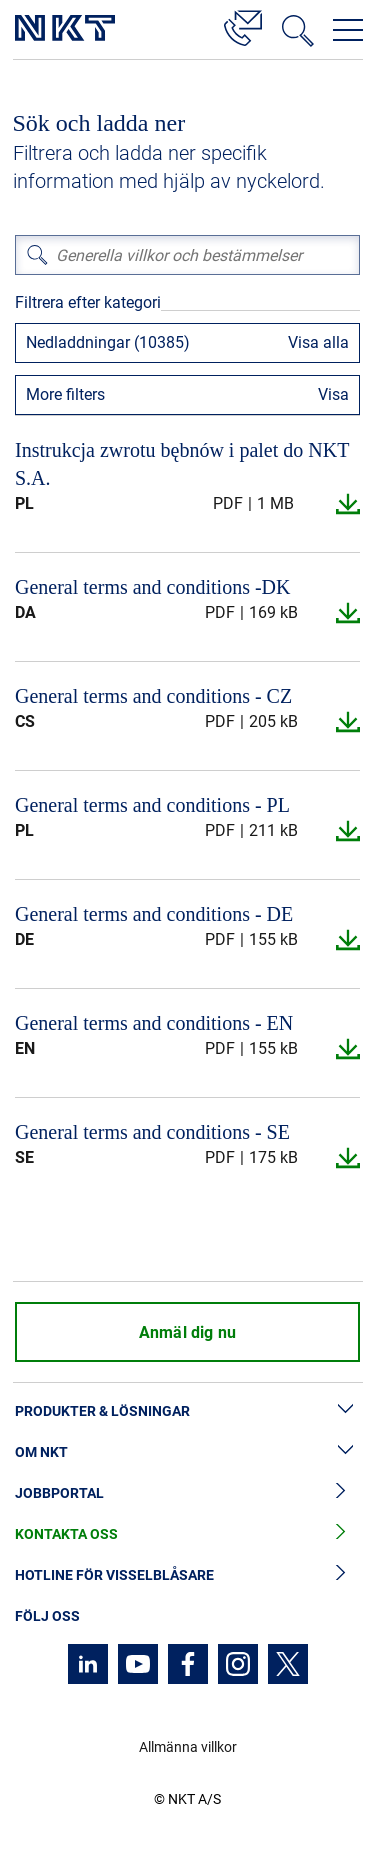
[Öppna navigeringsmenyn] (348, 30)
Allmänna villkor (188, 1747)
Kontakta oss (187, 1534)
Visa (333, 394)
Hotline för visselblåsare (187, 1575)
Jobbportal (187, 1493)
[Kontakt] (243, 25)
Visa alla (318, 342)
